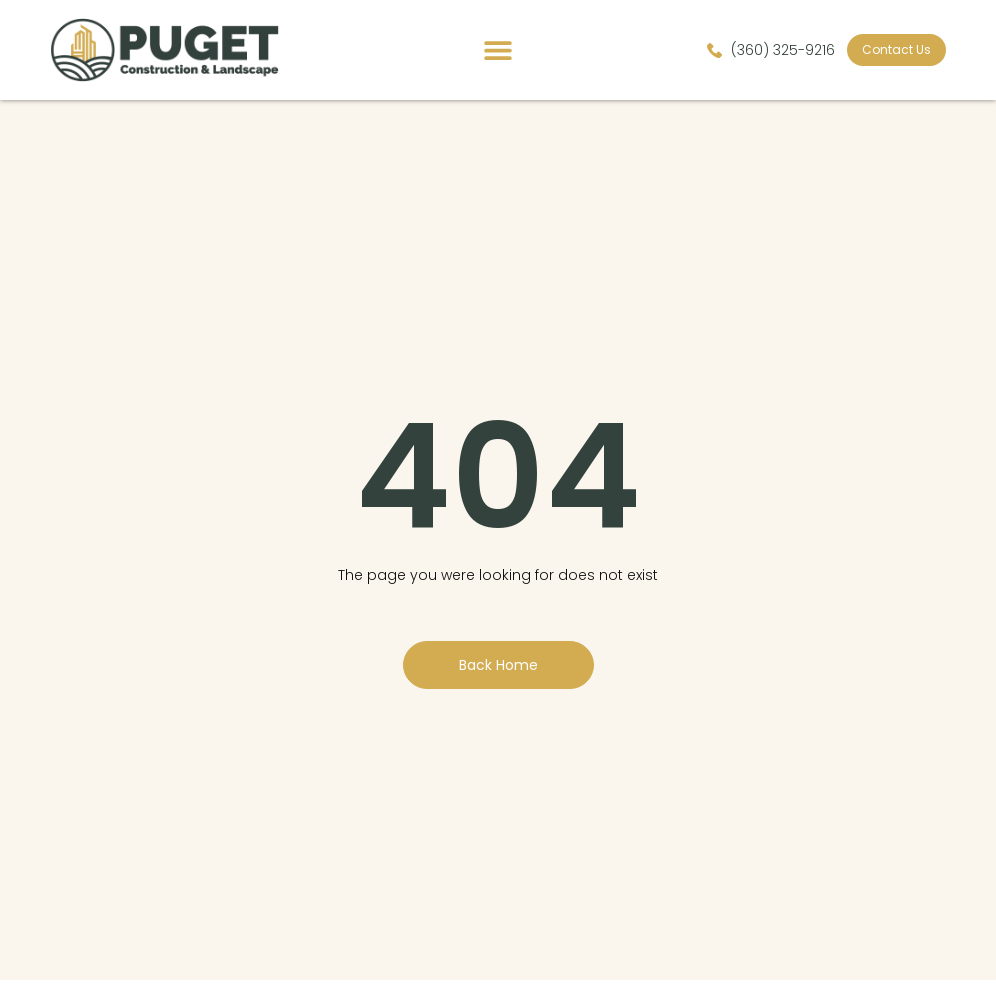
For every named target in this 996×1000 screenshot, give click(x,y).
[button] (498, 50)
